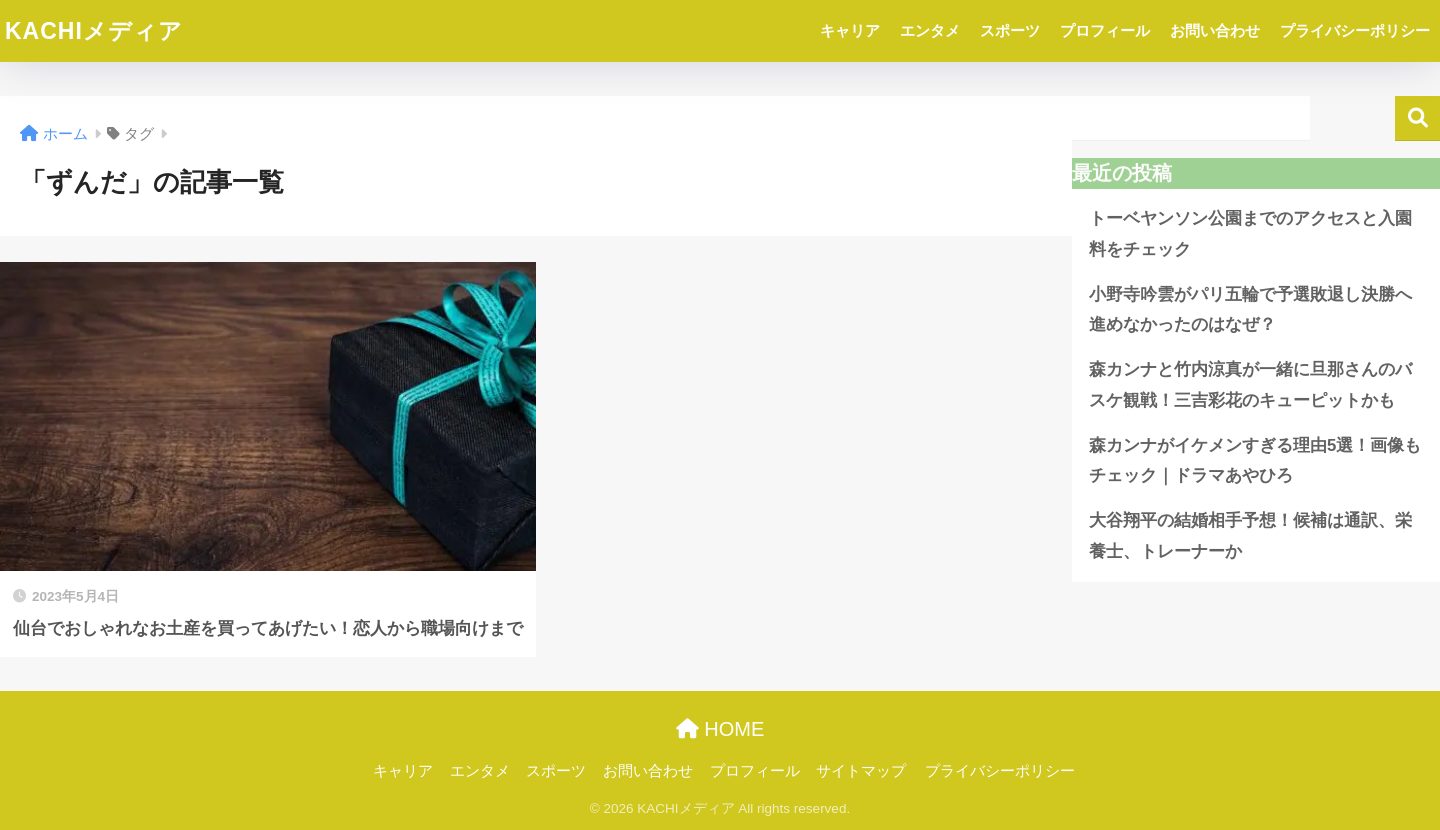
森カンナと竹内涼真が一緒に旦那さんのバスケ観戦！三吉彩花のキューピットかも (1250, 385)
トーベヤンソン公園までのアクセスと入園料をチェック (1250, 234)
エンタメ (930, 30)
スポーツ (1010, 30)
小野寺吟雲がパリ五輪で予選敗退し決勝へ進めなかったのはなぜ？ (1250, 310)
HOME (720, 729)
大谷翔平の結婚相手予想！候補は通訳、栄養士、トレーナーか (1250, 536)
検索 (1417, 118)
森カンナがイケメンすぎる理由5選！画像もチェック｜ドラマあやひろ (1255, 461)
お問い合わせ (1215, 30)
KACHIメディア (94, 31)
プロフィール (1105, 30)
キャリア (850, 30)
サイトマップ (861, 771)
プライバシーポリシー (1355, 30)
